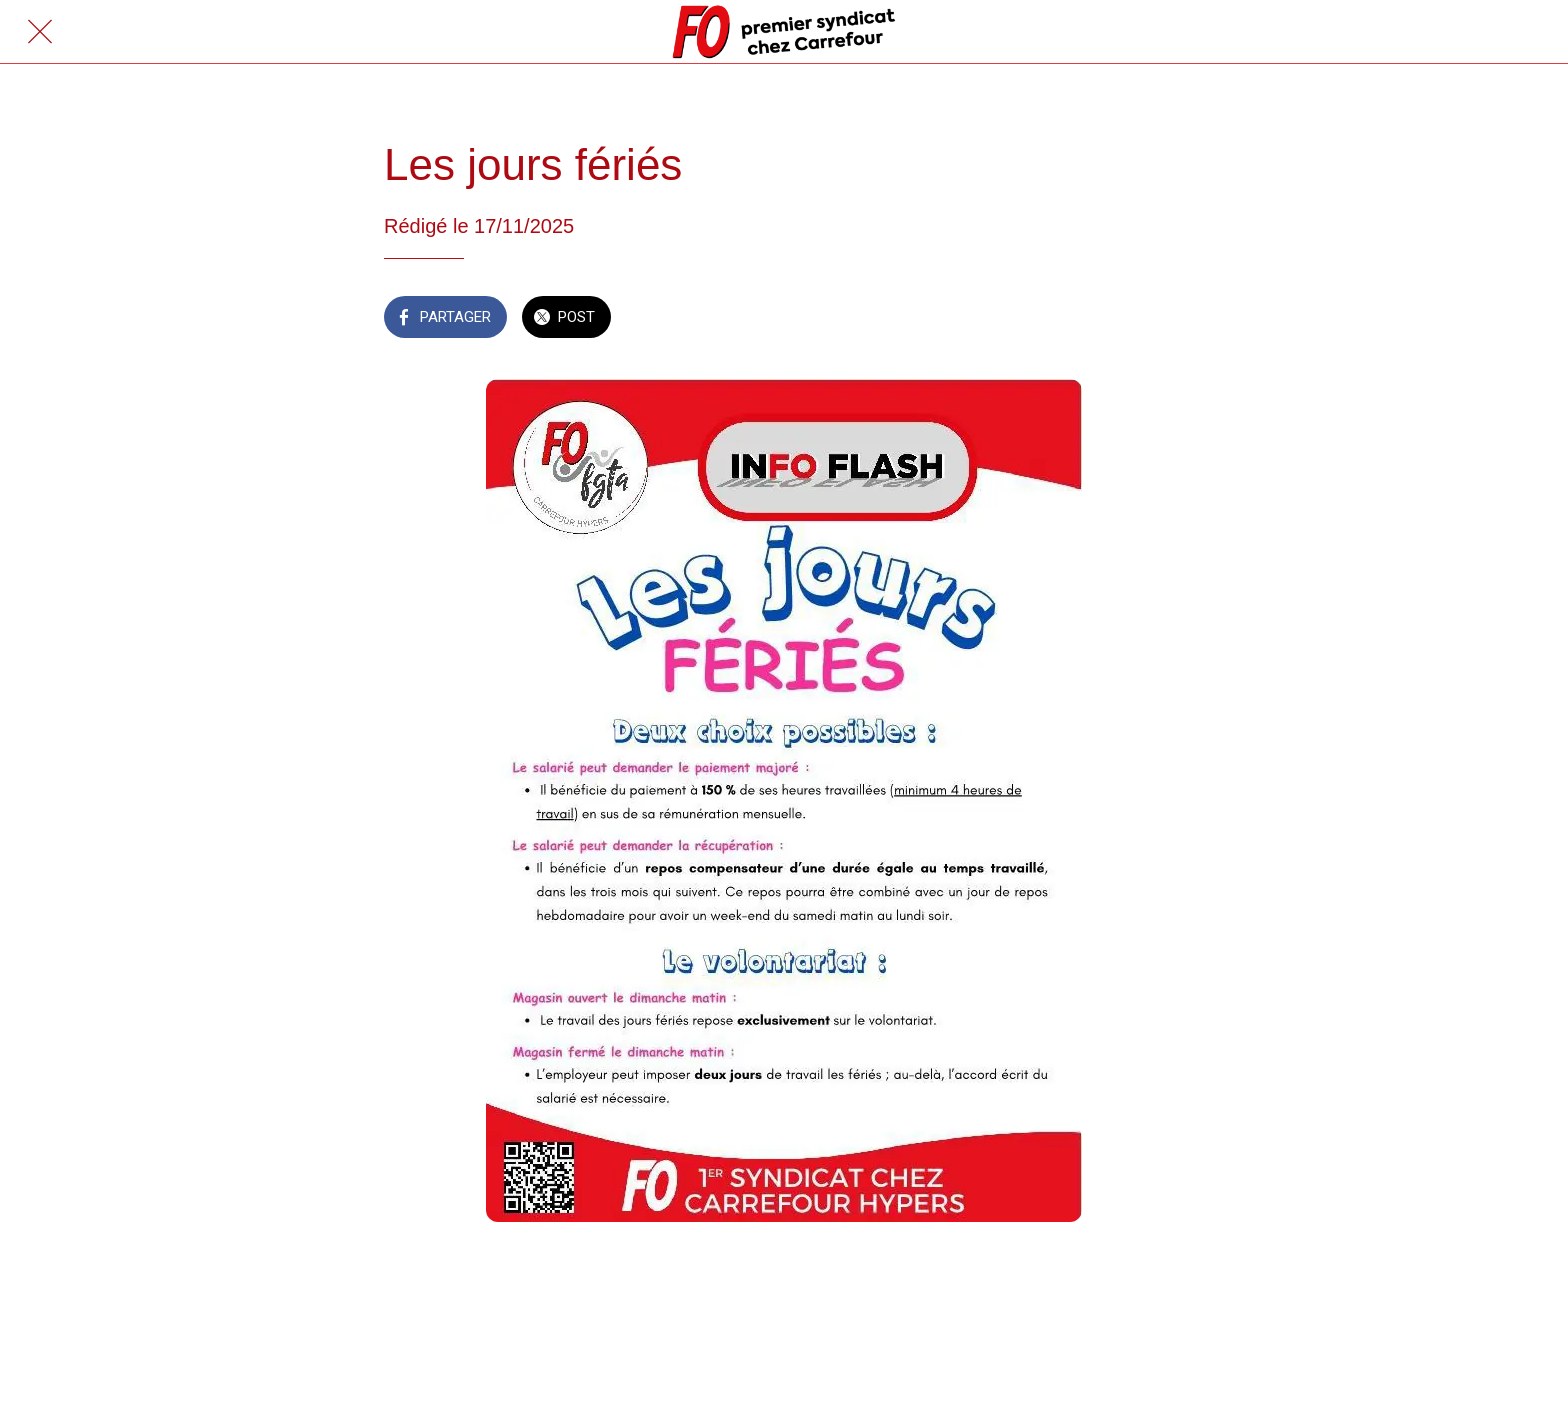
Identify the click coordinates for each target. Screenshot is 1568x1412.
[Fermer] (40, 32)
